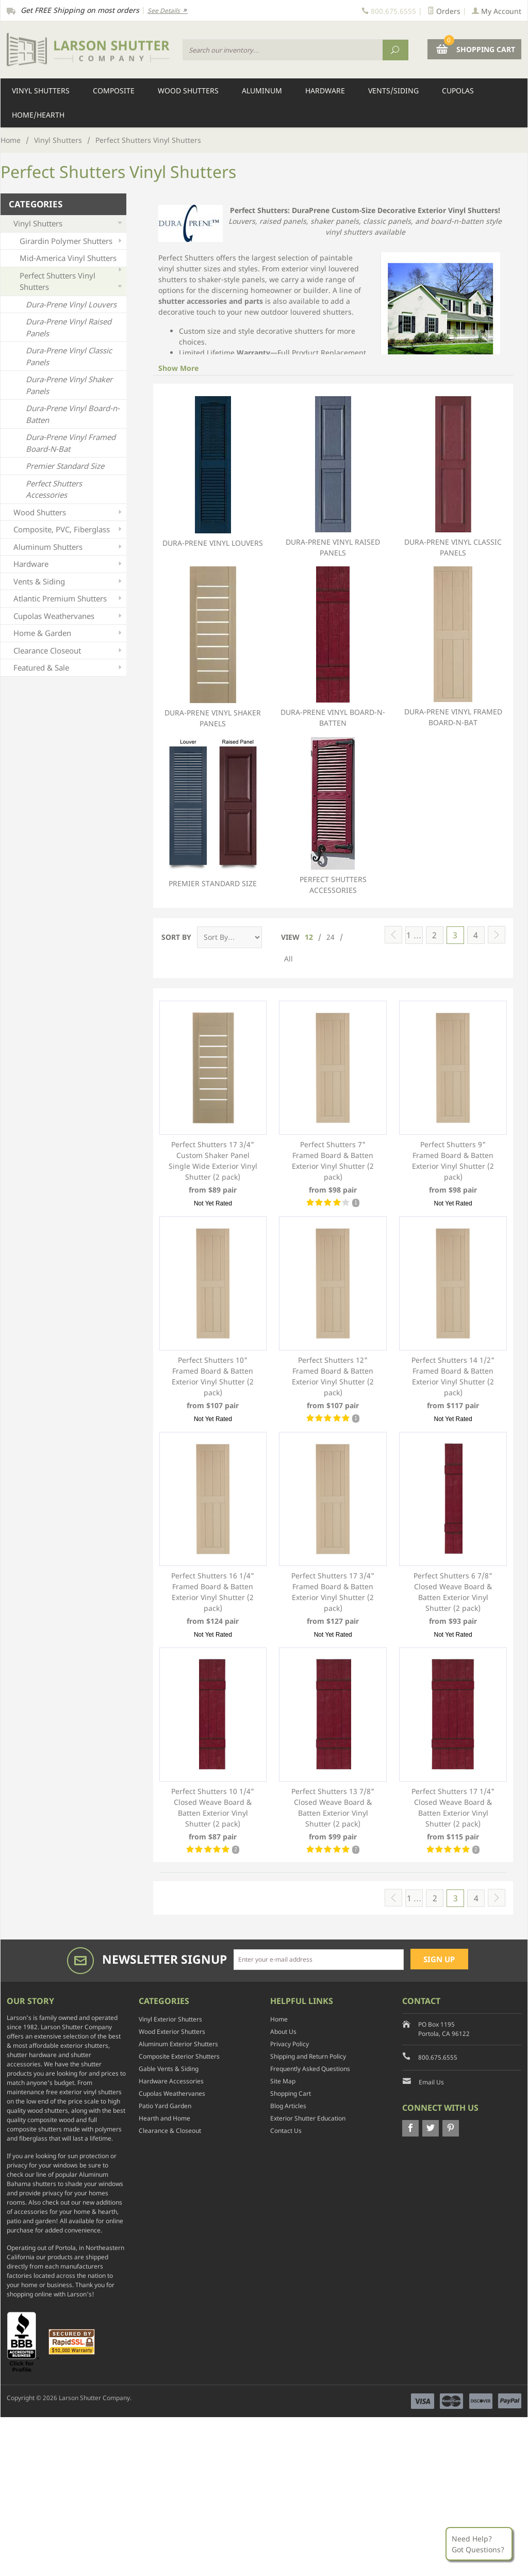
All (288, 959)
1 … (413, 935)
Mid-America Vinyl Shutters (72, 260)
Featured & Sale (68, 668)
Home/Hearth (38, 115)
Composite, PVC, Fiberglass (68, 529)
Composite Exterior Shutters (179, 2056)
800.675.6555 (437, 2057)
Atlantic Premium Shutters (68, 599)
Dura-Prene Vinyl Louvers (212, 472)
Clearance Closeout (68, 651)
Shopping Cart (290, 2093)
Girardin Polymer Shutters (72, 241)
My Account (496, 11)
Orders (443, 11)
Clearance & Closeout (170, 2130)
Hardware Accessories (171, 2081)
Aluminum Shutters (68, 547)
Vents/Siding (393, 90)
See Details (167, 10)
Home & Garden (68, 633)
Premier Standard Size (213, 812)
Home (11, 140)
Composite (114, 90)
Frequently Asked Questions (310, 2068)
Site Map (282, 2081)
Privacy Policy (289, 2044)
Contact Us (286, 2130)
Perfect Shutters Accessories (333, 816)
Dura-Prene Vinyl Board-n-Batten (332, 647)
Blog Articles (288, 2105)
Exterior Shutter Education (307, 2118)
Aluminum (262, 90)
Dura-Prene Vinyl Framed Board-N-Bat (453, 646)
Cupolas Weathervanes (68, 616)
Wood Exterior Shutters (172, 2031)
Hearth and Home (164, 2118)
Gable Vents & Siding (169, 2068)
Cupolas (458, 90)
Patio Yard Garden (165, 2105)
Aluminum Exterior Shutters (178, 2044)
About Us (283, 2031)
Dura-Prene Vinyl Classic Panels (453, 477)
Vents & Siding (68, 582)
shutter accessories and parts (210, 301)
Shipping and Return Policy (308, 2056)
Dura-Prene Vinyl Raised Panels (333, 477)
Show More (178, 368)
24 (330, 937)
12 (309, 937)
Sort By (176, 937)
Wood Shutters (188, 90)
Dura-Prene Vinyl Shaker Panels (212, 647)
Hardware (325, 90)
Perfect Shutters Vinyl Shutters (72, 281)
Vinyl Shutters (41, 90)
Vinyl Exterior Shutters (170, 2019)
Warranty (253, 352)
